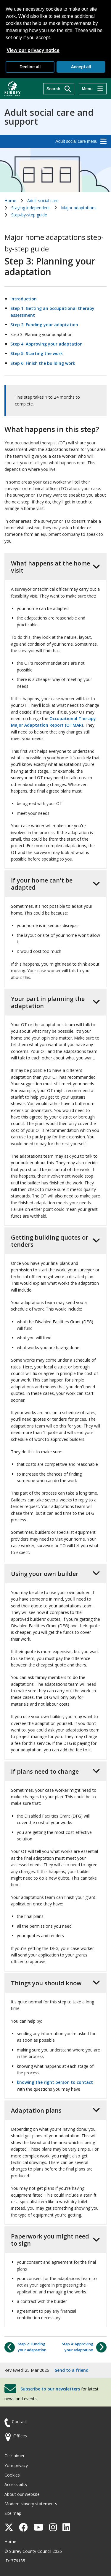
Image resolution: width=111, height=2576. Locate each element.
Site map (12, 2513)
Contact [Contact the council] (19, 2421)
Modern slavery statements (30, 2504)
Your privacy (16, 2465)
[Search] (58, 88)
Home (10, 200)
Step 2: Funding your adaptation (44, 324)
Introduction (23, 299)
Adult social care (43, 200)
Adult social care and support (49, 117)
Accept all (81, 66)
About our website (22, 2494)
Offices (20, 2436)
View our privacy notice (33, 50)
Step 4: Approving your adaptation (46, 344)
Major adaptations (78, 207)
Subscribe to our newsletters (50, 2389)
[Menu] (93, 88)
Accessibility (15, 2484)
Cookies (12, 2475)
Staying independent (30, 207)
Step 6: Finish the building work (42, 363)
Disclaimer (14, 2455)
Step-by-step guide (29, 215)
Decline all (30, 66)
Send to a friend (72, 2370)
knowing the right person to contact (55, 2082)
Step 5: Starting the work (36, 353)
